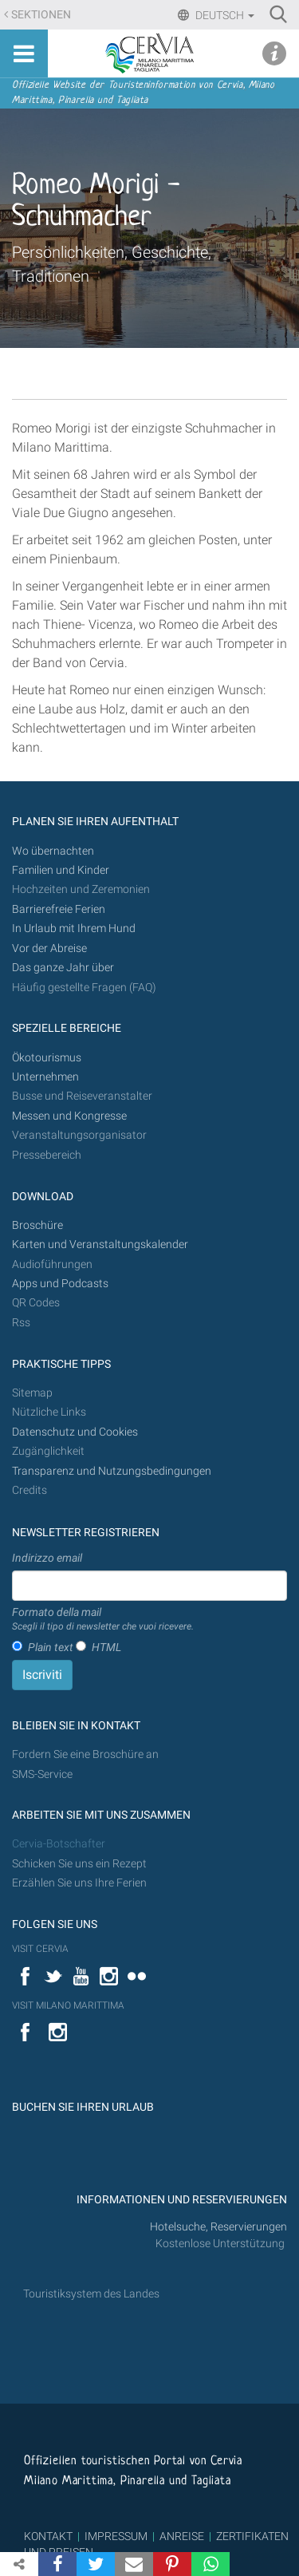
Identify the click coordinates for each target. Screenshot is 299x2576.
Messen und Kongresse (69, 1116)
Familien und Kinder (60, 870)
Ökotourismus (46, 1058)
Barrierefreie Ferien (60, 909)
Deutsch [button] (223, 15)
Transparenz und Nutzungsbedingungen (111, 1471)
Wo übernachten (53, 851)
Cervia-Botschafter (58, 1844)
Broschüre (37, 1225)
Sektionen (41, 15)
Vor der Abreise (49, 948)
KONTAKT (48, 2536)
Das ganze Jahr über (63, 967)
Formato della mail (103, 1620)
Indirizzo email (47, 1557)
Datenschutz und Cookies (76, 1432)
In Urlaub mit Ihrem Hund (74, 928)
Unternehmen (45, 1077)
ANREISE (181, 2536)
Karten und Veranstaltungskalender (100, 1244)
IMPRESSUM (116, 2536)
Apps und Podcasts (60, 1283)
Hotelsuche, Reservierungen (218, 2227)
